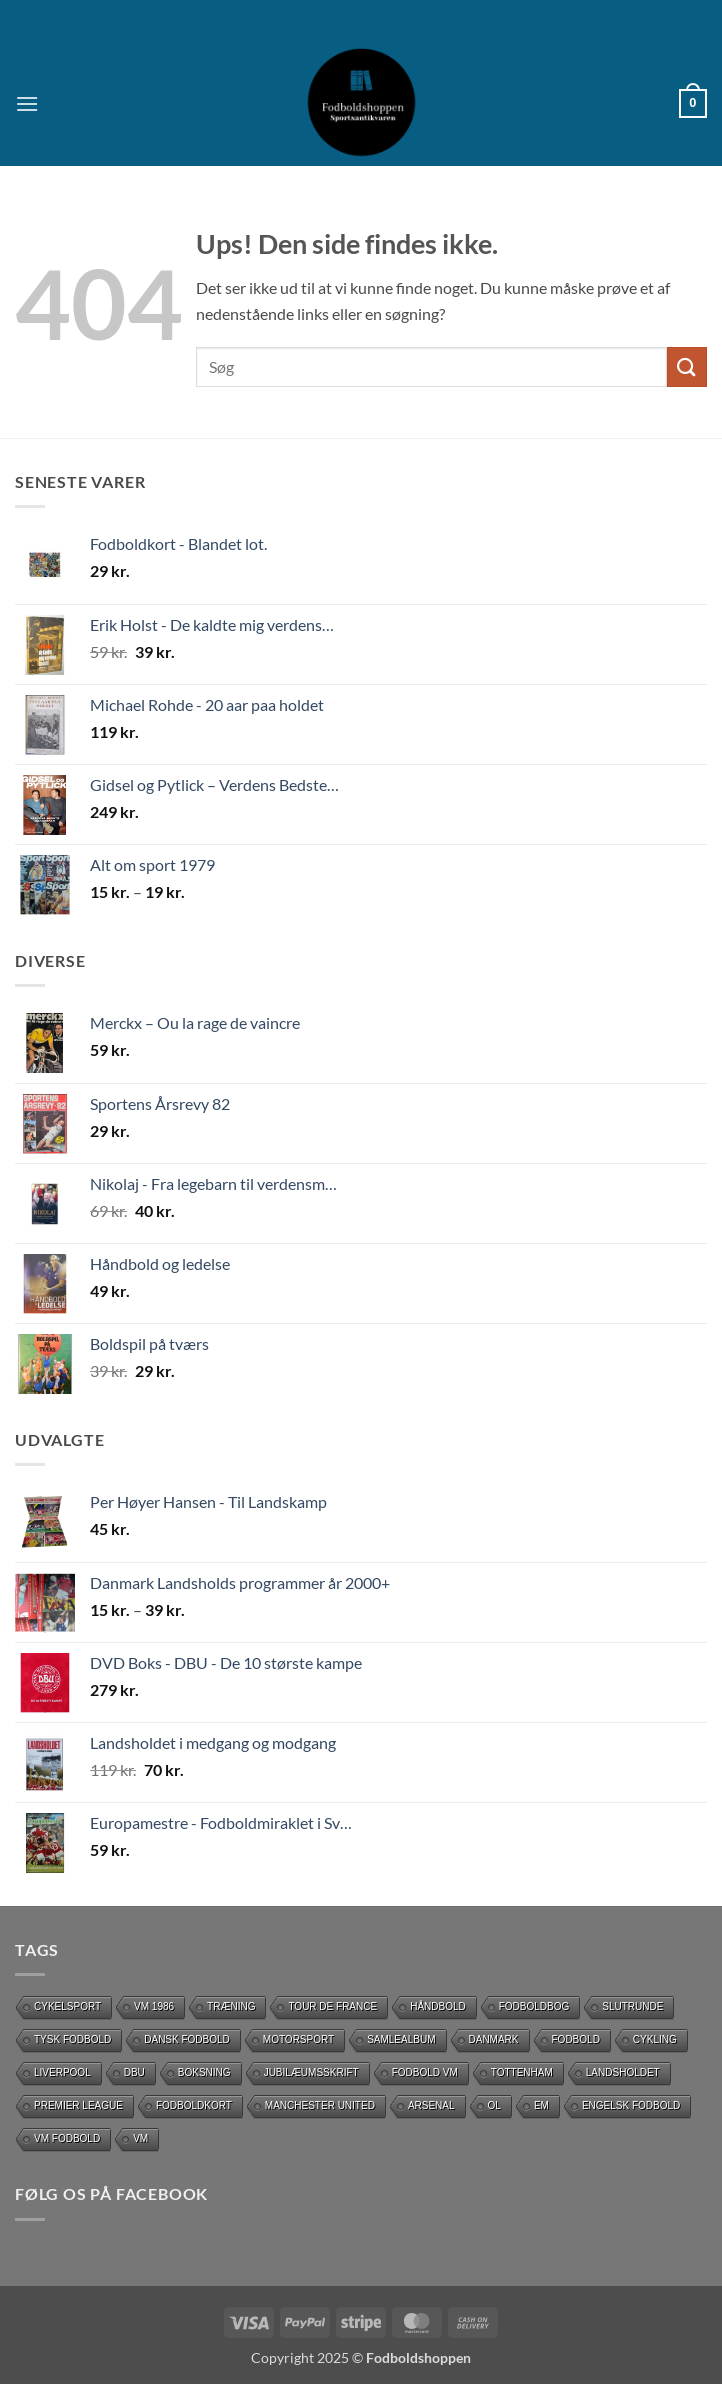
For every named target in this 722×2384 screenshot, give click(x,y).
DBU (134, 2072)
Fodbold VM (425, 2072)
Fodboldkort (194, 2105)
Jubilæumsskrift (311, 2072)
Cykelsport (67, 2006)
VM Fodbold (67, 2138)
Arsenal (431, 2105)
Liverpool (62, 2072)
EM (541, 2105)
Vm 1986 (154, 2006)
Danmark (494, 2039)
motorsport (298, 2039)
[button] (27, 103)
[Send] (687, 366)
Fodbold (576, 2039)
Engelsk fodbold (631, 2105)
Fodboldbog (534, 2006)
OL (494, 2105)
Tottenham (522, 2072)
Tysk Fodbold (72, 2039)
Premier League (78, 2105)
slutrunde (632, 2006)
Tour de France (332, 2006)
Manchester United (320, 2105)
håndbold (438, 2006)
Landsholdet (623, 2072)
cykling (655, 2039)
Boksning (204, 2072)
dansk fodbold (187, 2039)
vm (140, 2138)
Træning (231, 2006)
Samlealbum (401, 2039)
